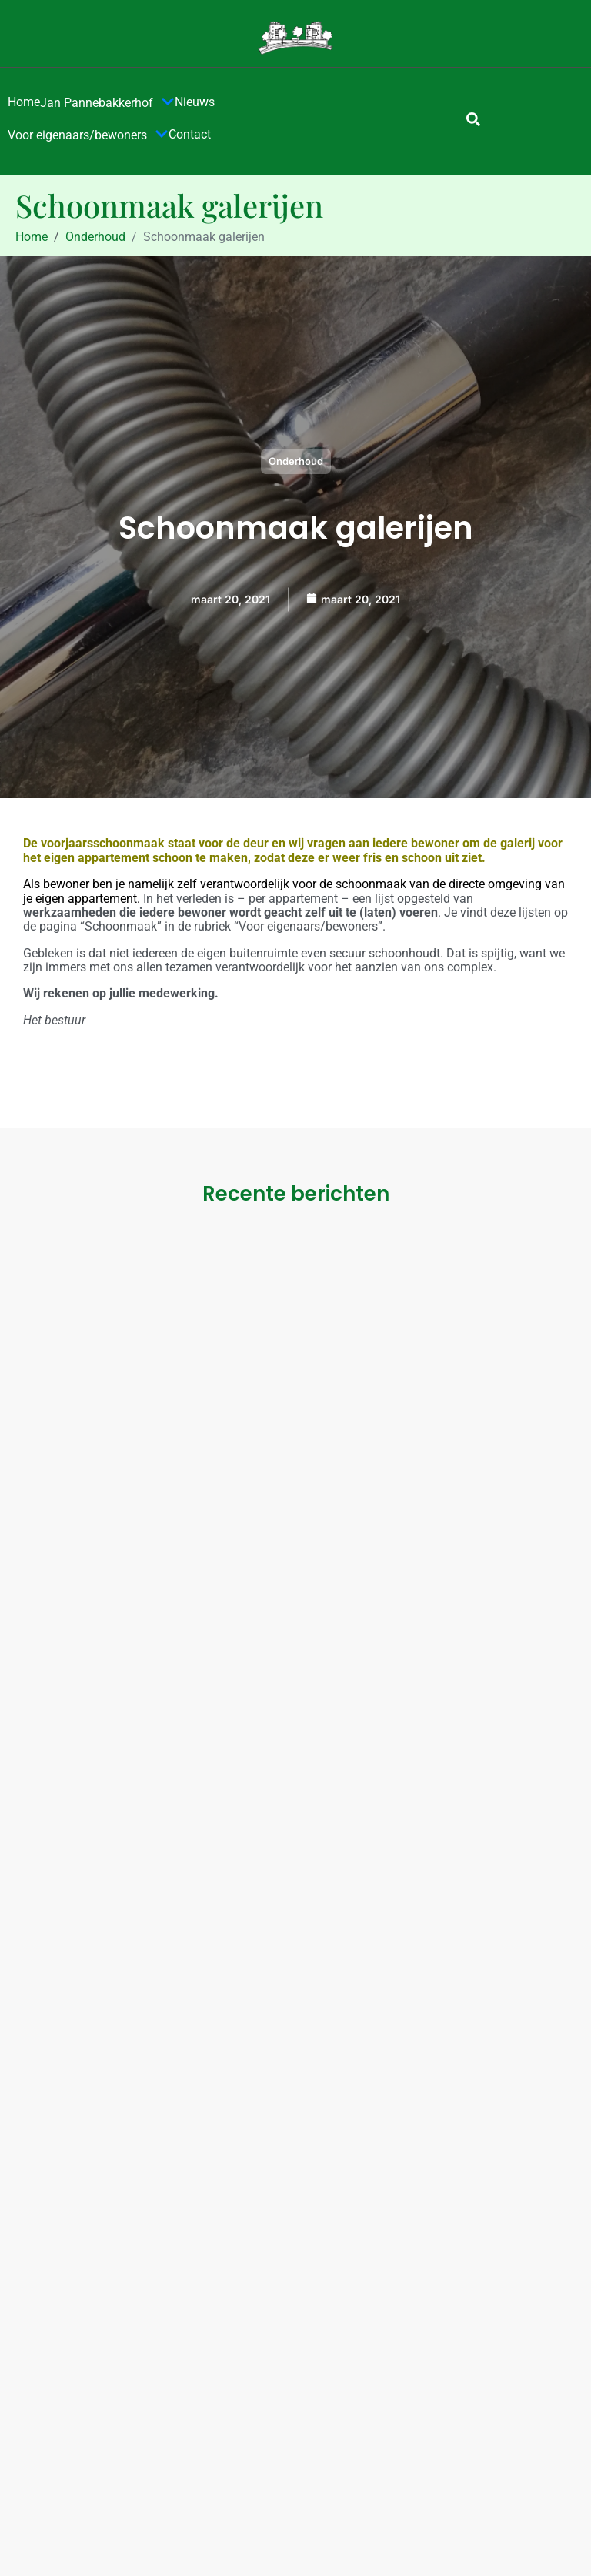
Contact (190, 134)
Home (24, 102)
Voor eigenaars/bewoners (88, 135)
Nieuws (195, 102)
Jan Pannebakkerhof (107, 103)
